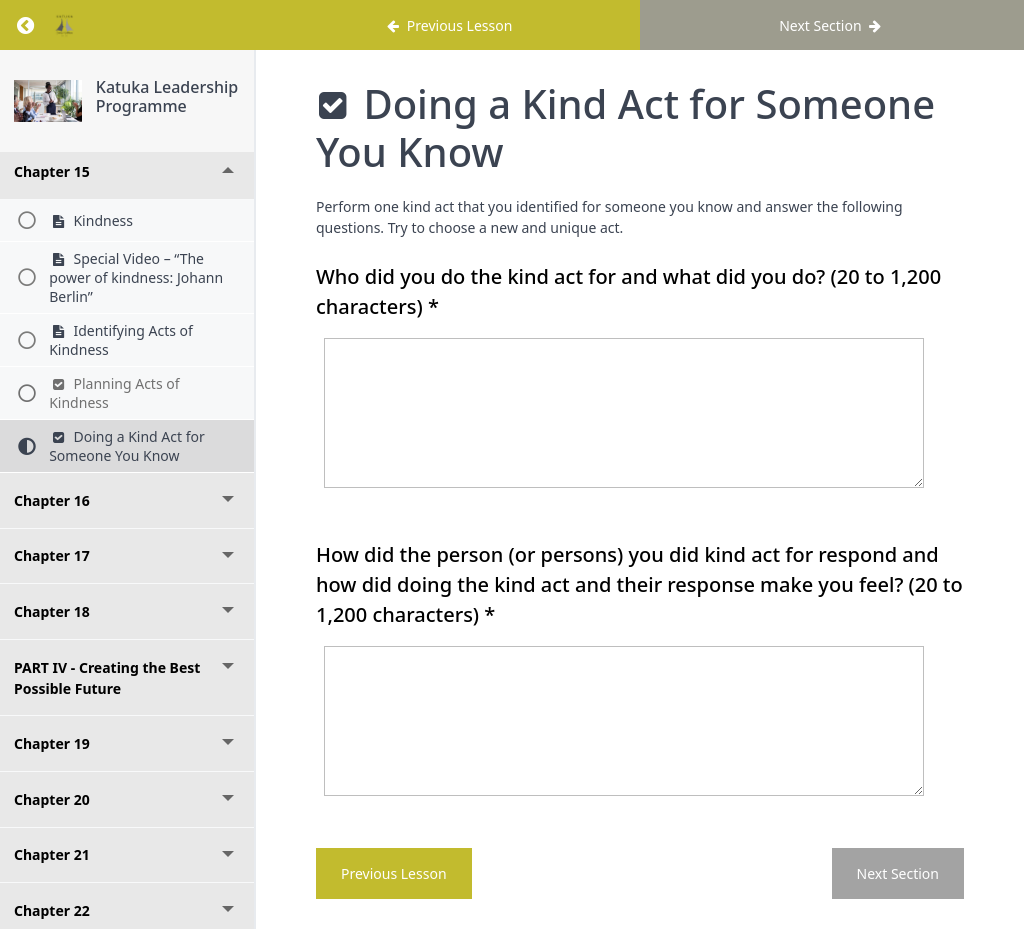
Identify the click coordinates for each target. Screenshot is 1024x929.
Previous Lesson (394, 873)
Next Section (898, 873)
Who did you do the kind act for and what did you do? (628, 291)
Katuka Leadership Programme (167, 96)
